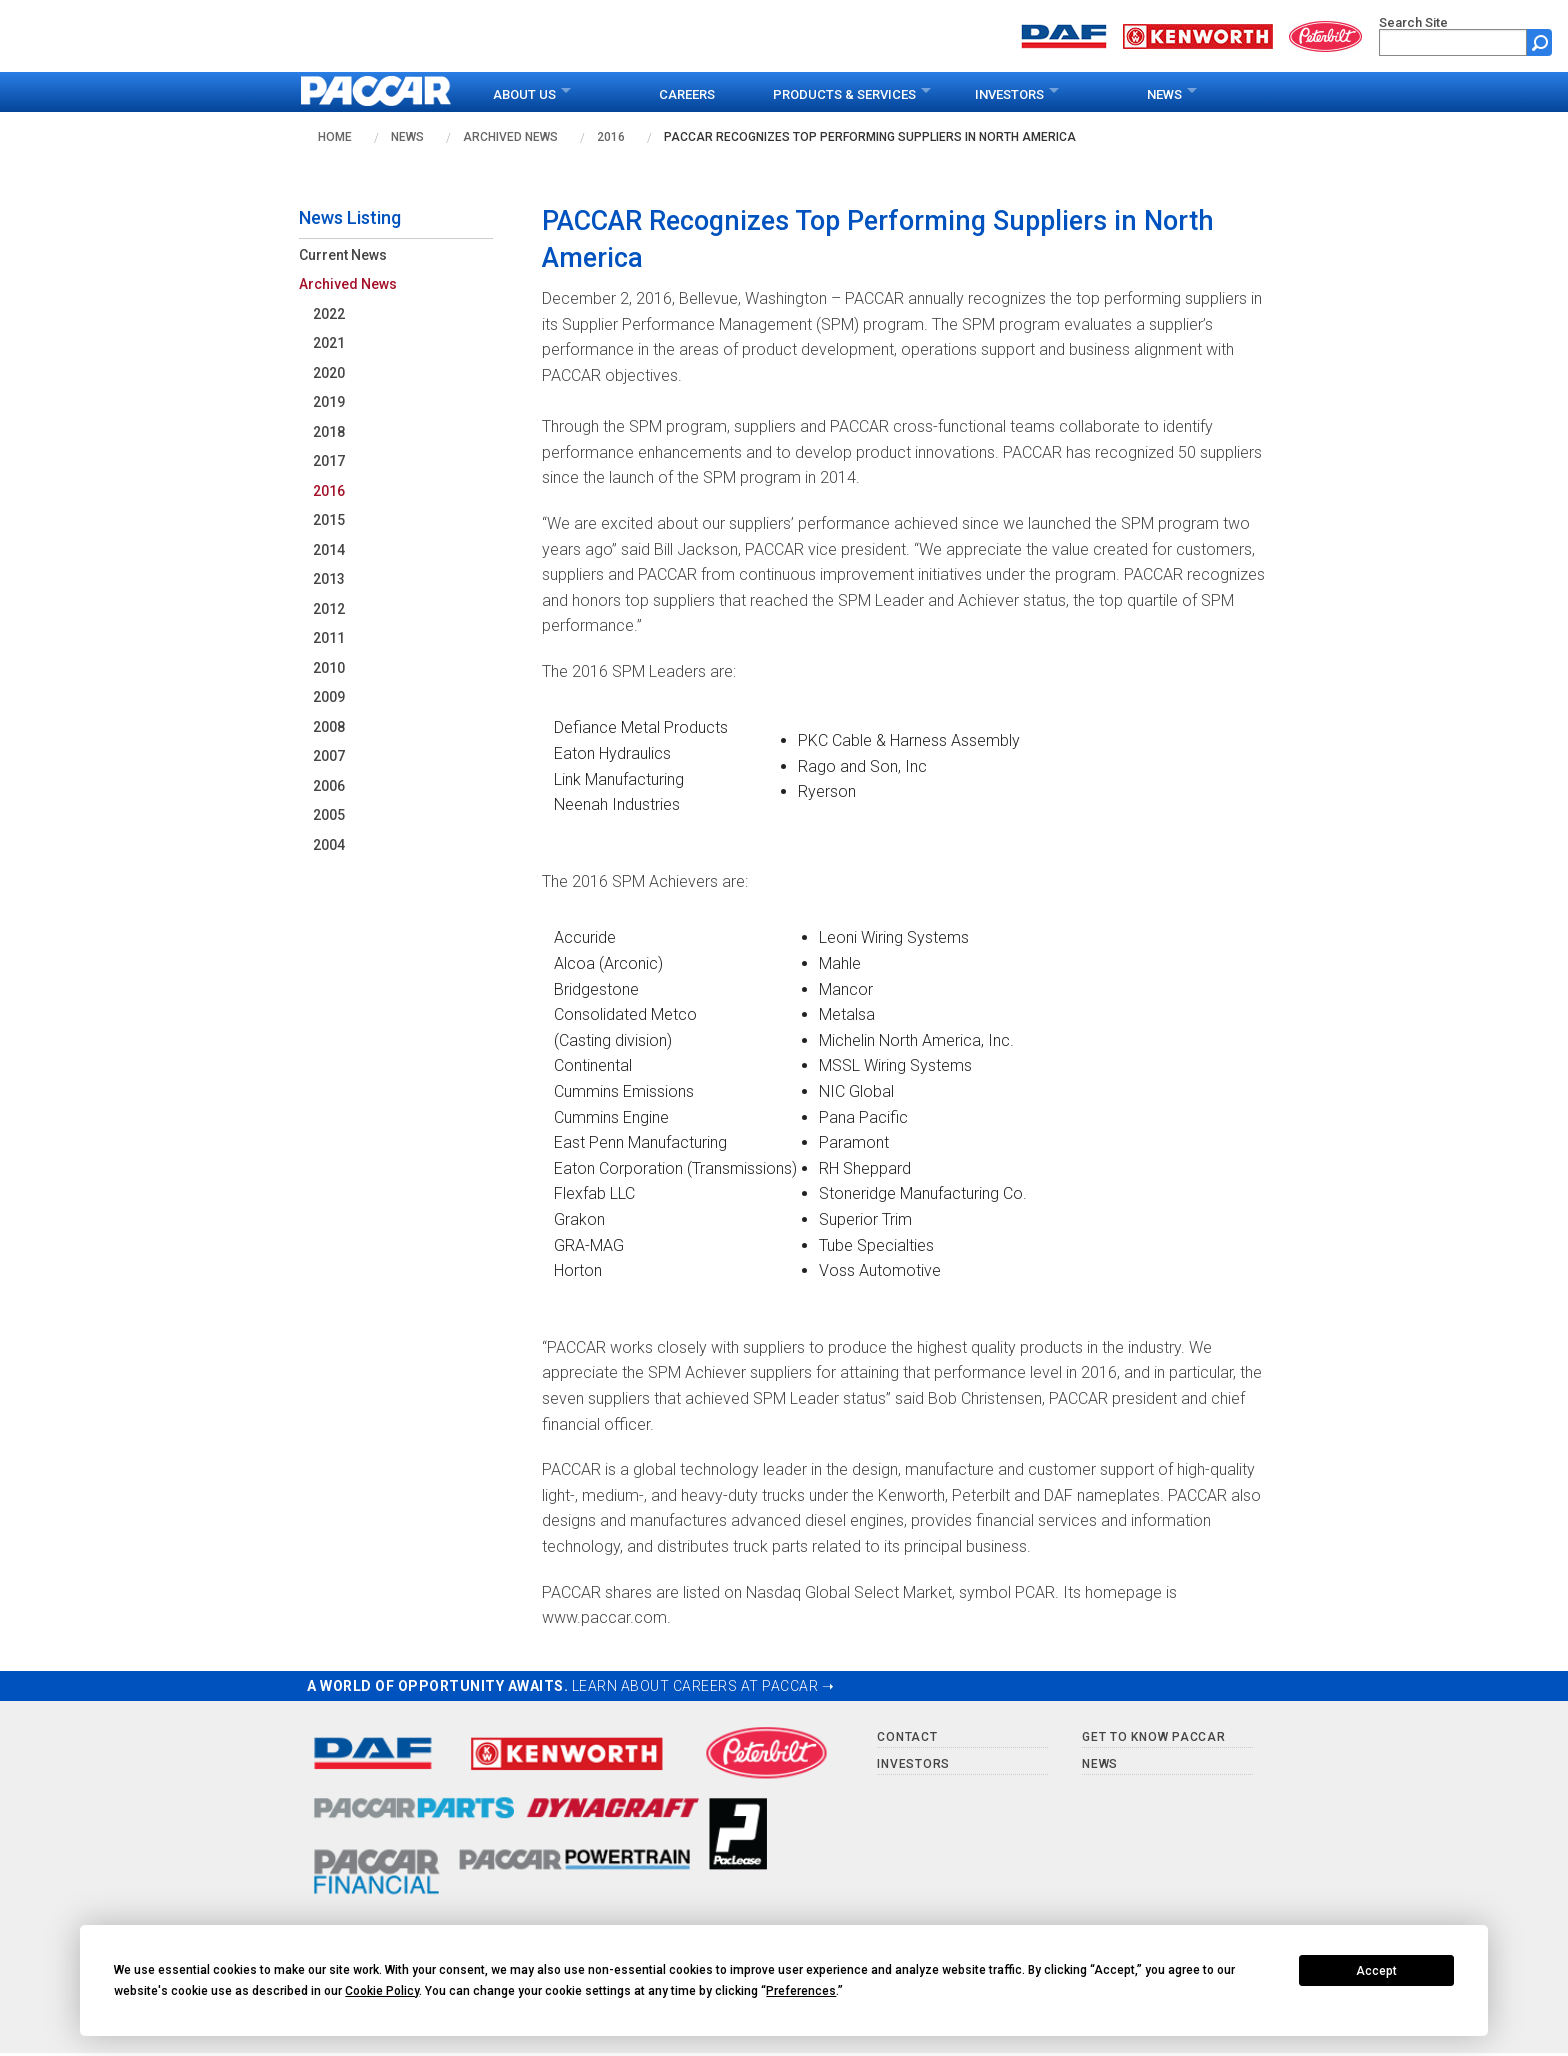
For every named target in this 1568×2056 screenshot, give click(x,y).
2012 (329, 609)
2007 (329, 756)
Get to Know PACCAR (1154, 1737)
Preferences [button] (801, 1991)
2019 (329, 402)
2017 (329, 461)
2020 (329, 373)
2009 (329, 697)
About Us (524, 94)
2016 (611, 137)
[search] (1453, 42)
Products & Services (844, 94)
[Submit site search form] (1539, 42)
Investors (1009, 94)
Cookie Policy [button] (382, 1991)
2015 (329, 520)
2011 (329, 638)
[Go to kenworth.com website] (1198, 34)
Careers (687, 94)
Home (335, 137)
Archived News (510, 137)
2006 (329, 786)
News (1164, 94)
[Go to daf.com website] (1064, 34)
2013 (329, 579)
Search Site (1413, 22)
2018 (329, 432)
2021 (329, 343)
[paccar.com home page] (376, 92)
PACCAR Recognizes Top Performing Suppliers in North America (870, 137)
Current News (343, 255)
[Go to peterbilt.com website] (1326, 34)
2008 (329, 727)
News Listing (350, 217)
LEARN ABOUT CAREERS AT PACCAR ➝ (703, 1686)
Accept (1376, 1971)
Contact (907, 1737)
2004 (329, 845)
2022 (329, 314)
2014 (329, 550)
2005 (329, 815)
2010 (329, 668)
